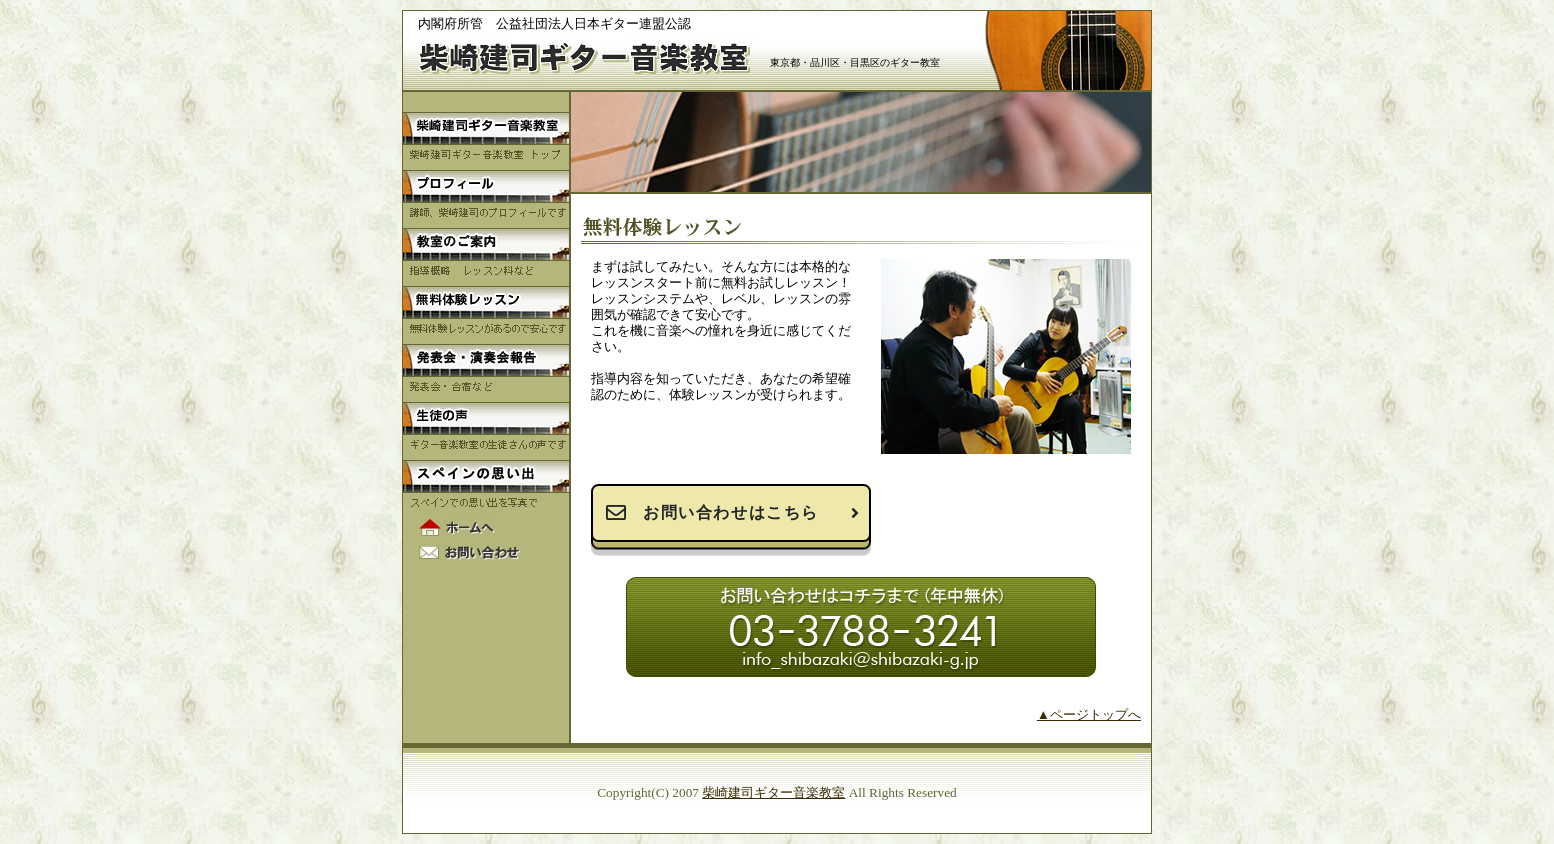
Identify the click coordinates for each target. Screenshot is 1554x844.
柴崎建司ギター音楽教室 (773, 792)
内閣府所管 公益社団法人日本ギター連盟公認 (554, 23)
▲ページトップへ (1089, 714)
